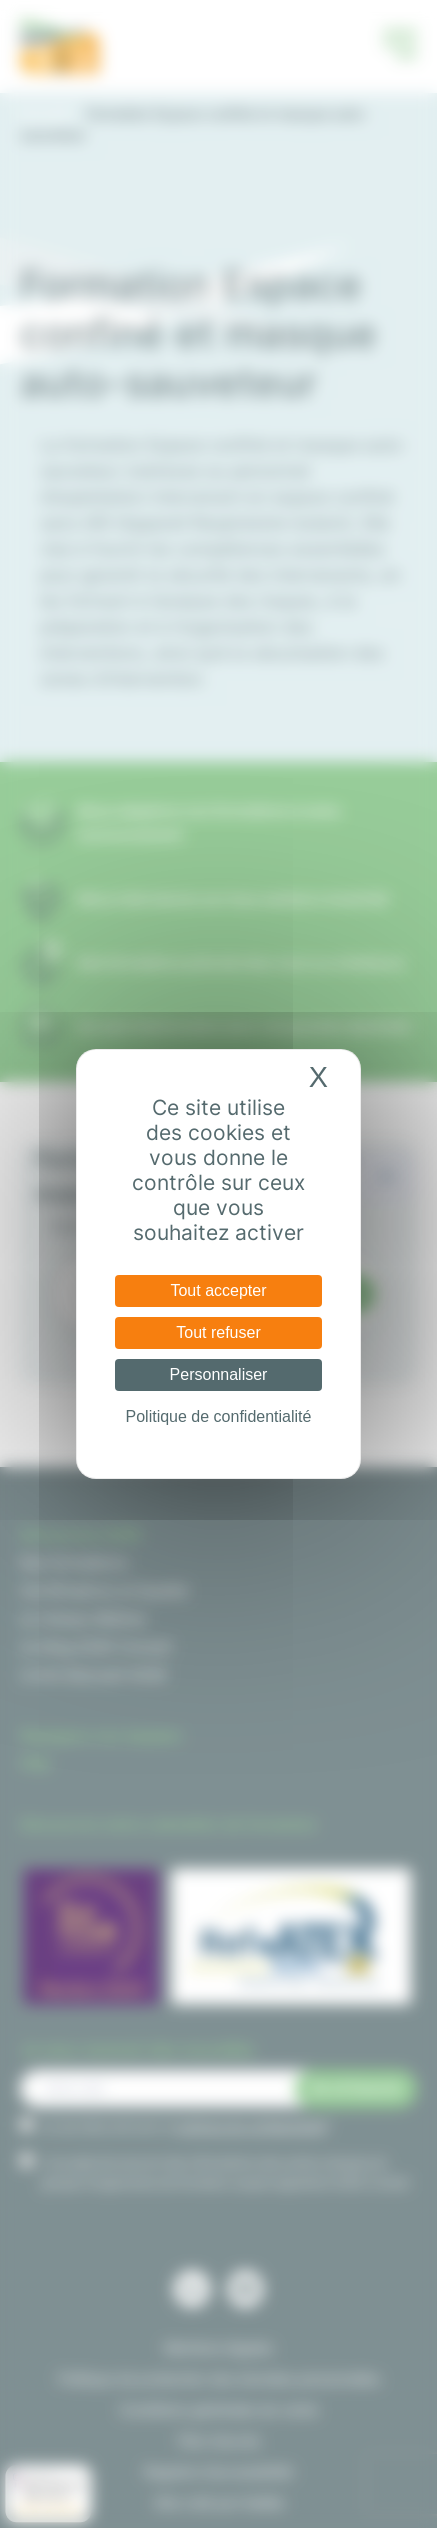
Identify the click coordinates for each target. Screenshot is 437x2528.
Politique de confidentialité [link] (219, 1416)
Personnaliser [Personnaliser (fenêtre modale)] (219, 1374)
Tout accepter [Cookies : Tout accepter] (218, 1290)
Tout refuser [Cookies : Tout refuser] (218, 1332)
